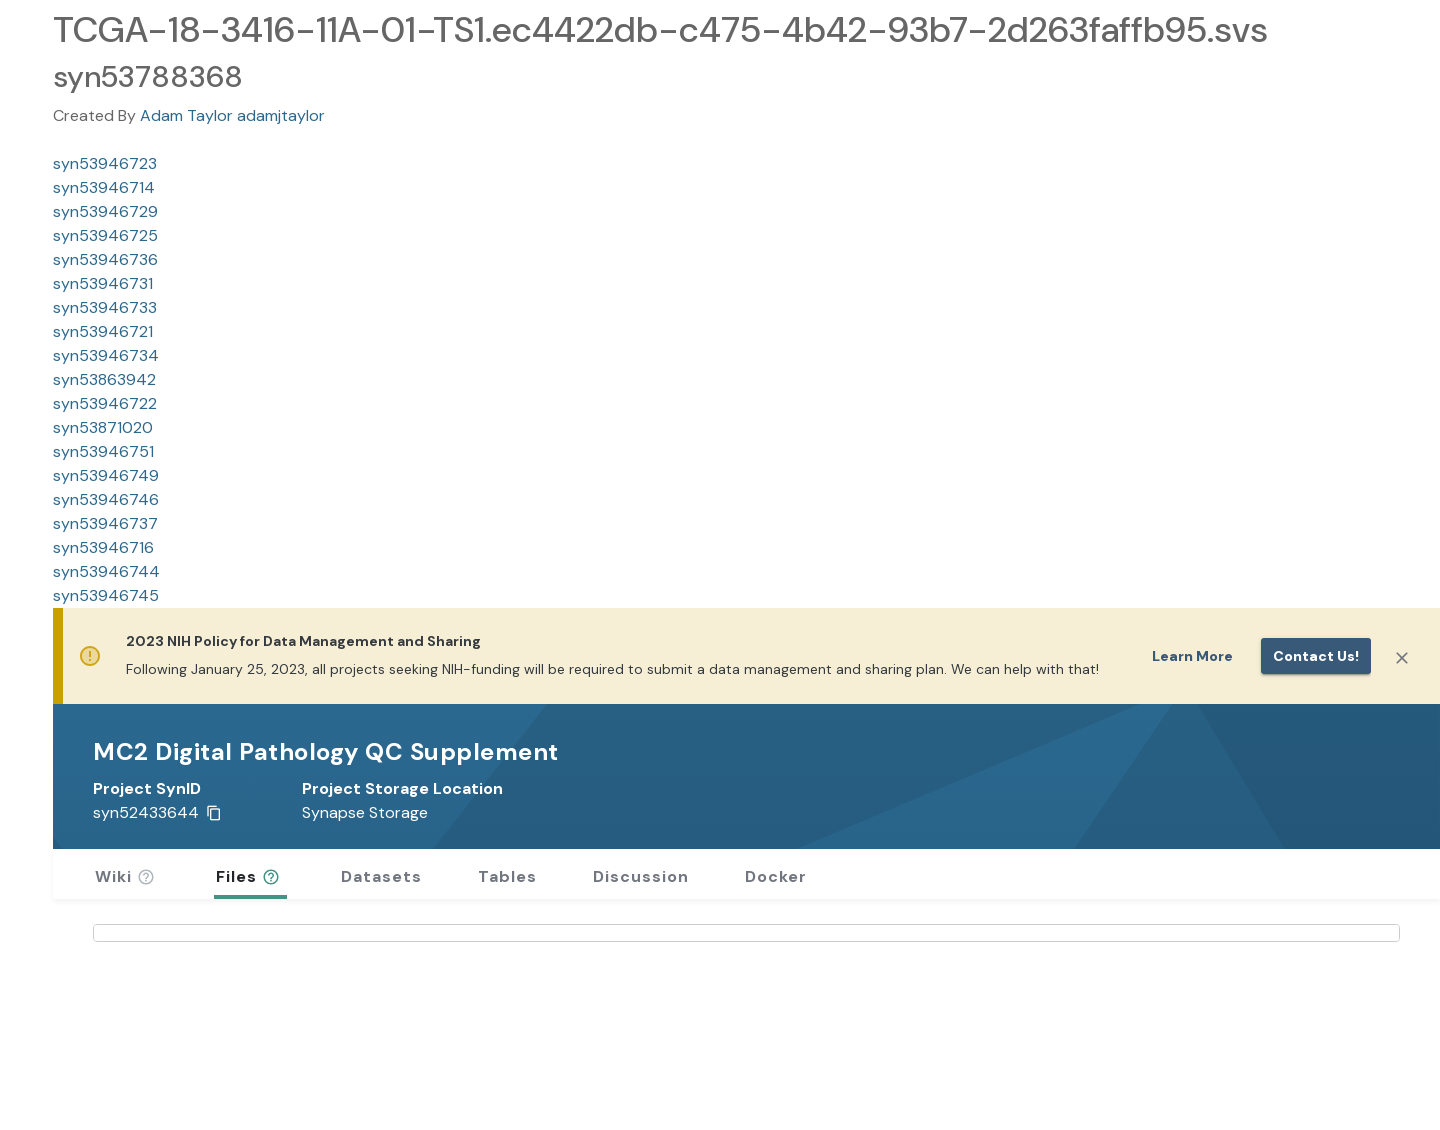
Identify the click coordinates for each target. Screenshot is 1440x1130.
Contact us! (1316, 656)
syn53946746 (106, 499)
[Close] (1402, 658)
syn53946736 (105, 259)
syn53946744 (106, 571)
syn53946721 (103, 331)
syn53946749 (106, 475)
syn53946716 (103, 547)
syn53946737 (105, 523)
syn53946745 (106, 595)
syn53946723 (105, 163)
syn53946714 (104, 187)
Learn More (1192, 656)
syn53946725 (105, 235)
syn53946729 (105, 211)
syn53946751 (103, 451)
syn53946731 (103, 283)
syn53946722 (105, 403)
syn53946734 (106, 355)
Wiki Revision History (181, 1085)
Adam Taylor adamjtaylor (232, 115)
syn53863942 (104, 379)
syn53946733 (105, 307)
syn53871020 (103, 427)
